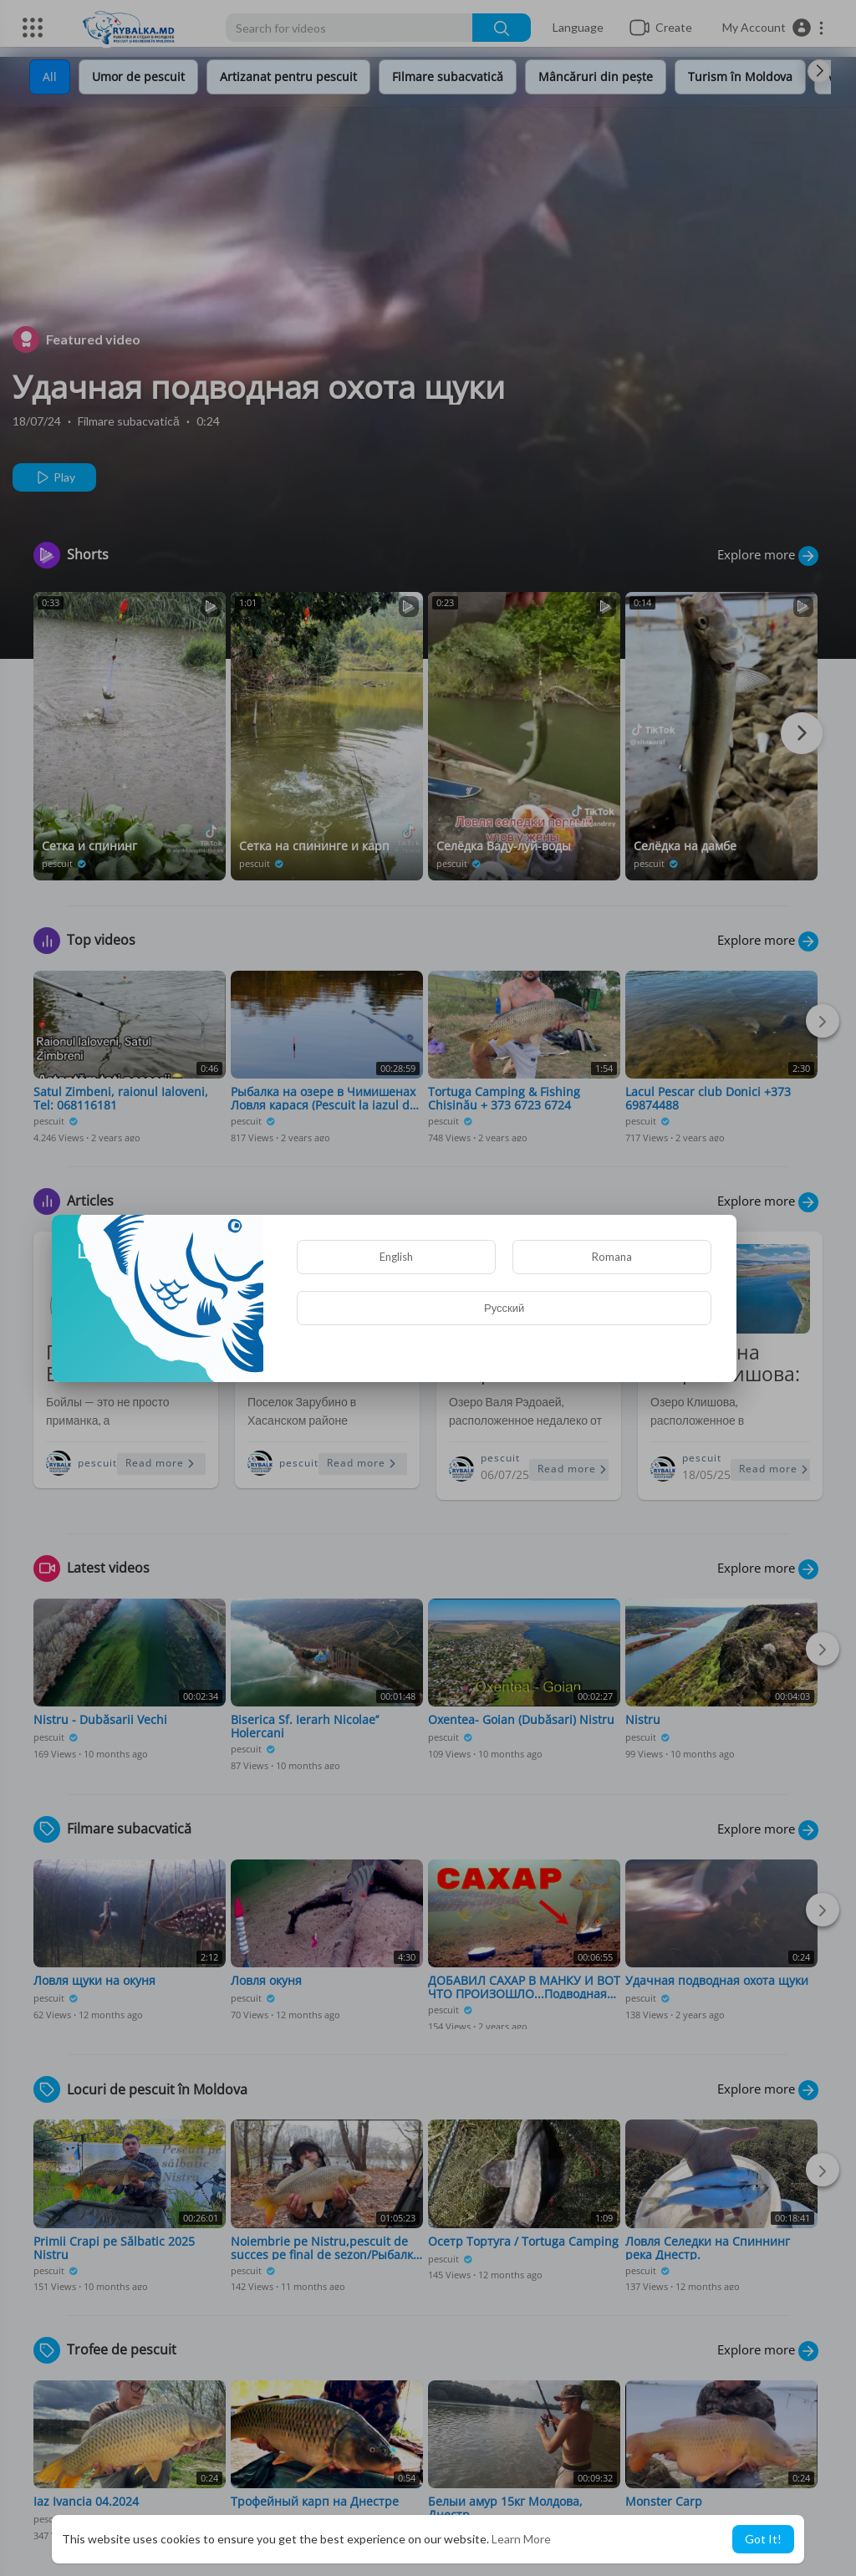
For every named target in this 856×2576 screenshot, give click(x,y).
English (396, 1256)
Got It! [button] (763, 2539)
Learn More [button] (521, 2539)
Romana (612, 1256)
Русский (504, 1307)
